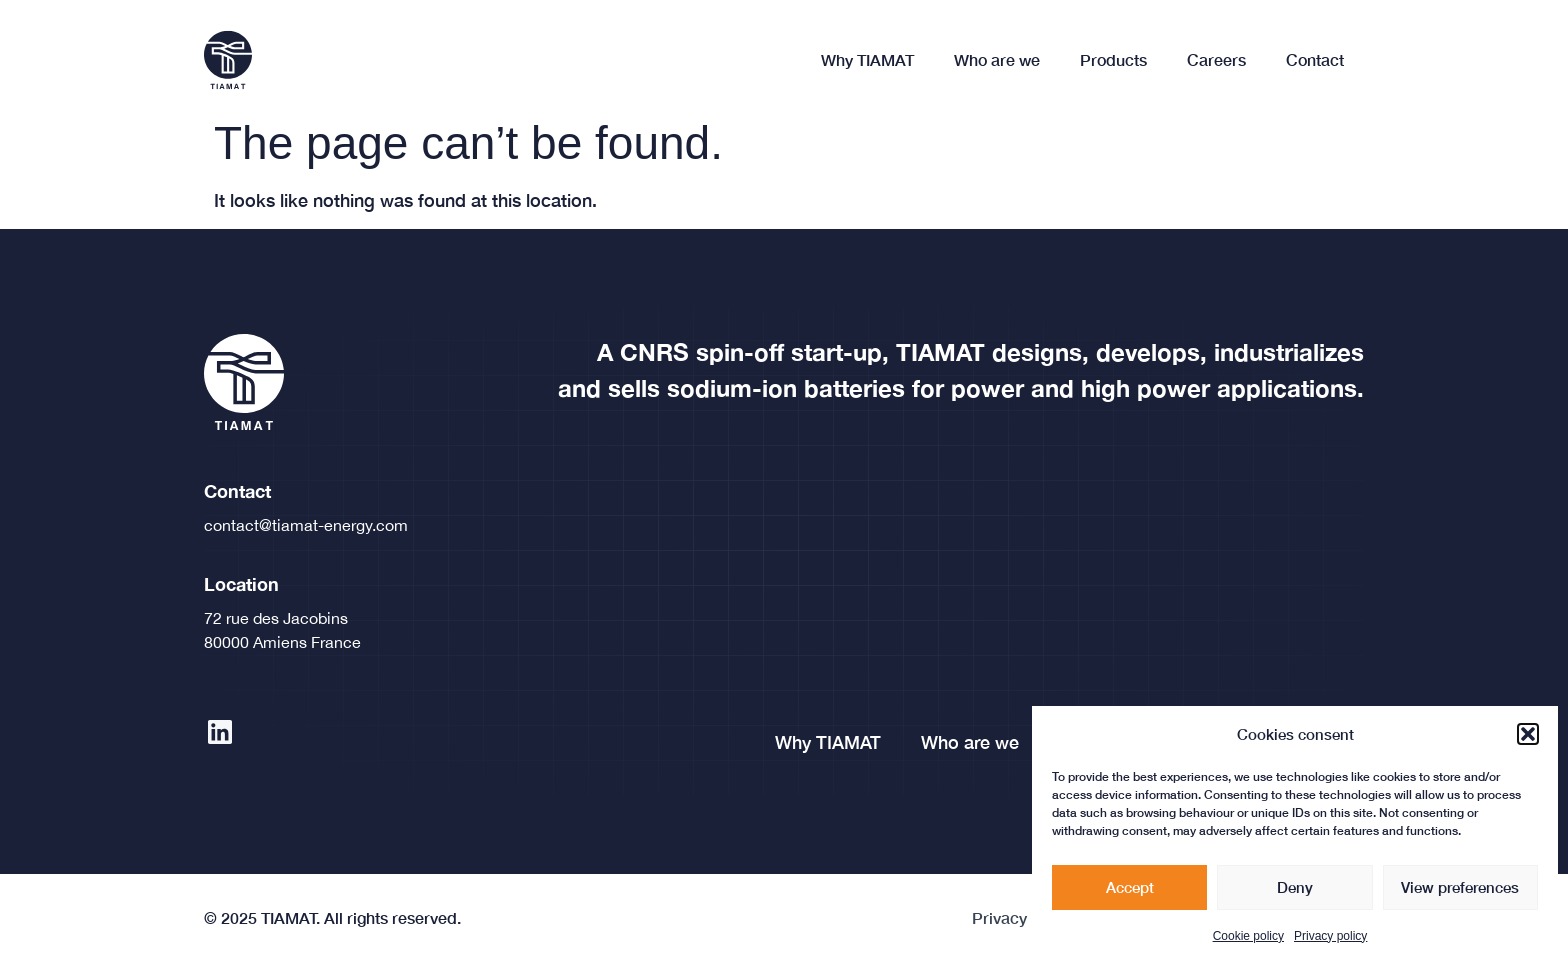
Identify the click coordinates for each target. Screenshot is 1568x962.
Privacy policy (1330, 941)
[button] (1528, 739)
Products (1113, 59)
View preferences (1460, 892)
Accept (1130, 892)
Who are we (997, 59)
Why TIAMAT (867, 59)
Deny (1295, 892)
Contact (1315, 59)
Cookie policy (1248, 941)
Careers (1216, 59)
